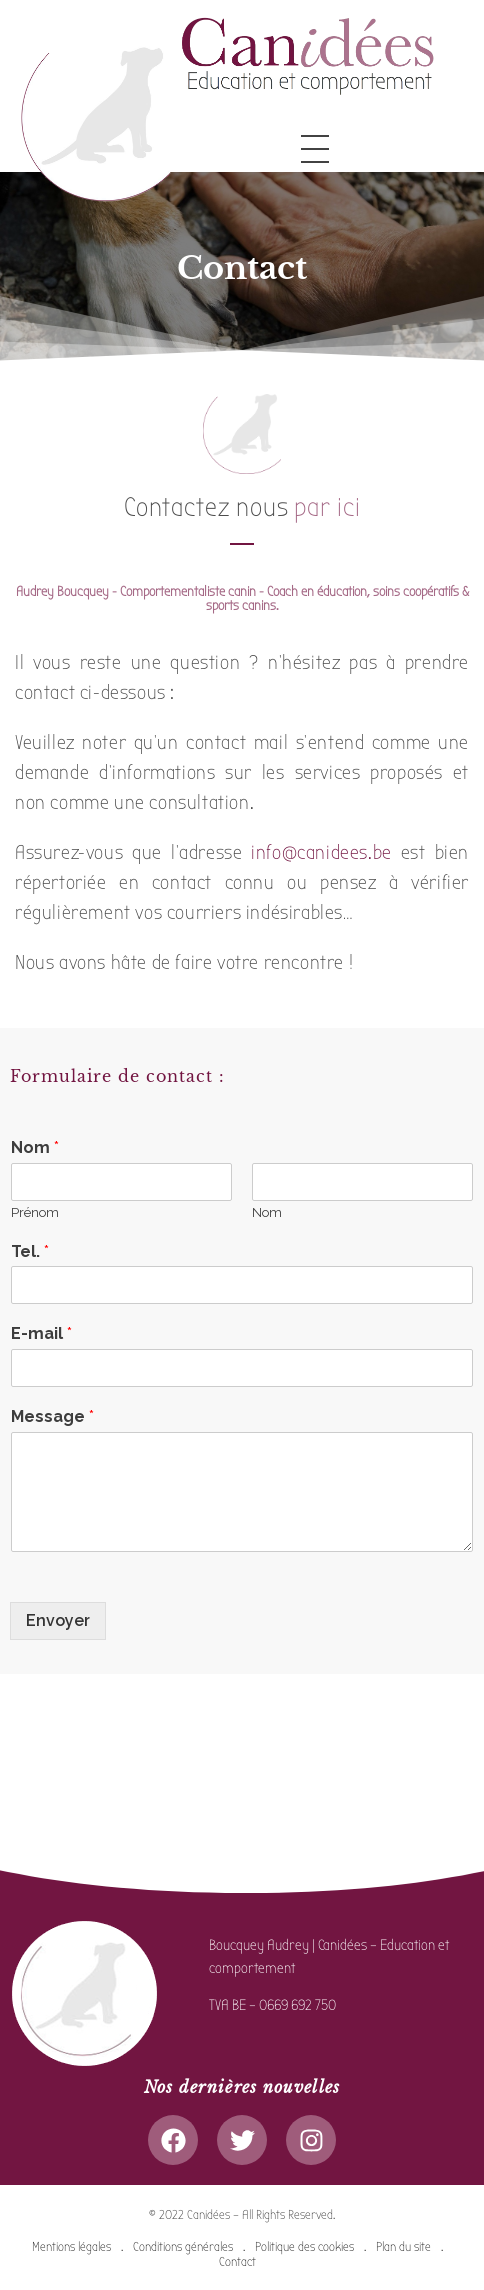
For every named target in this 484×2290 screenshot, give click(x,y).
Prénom (35, 1212)
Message (52, 1416)
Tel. (30, 1251)
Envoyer (58, 1620)
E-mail (41, 1333)
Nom (35, 1147)
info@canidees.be (321, 852)
